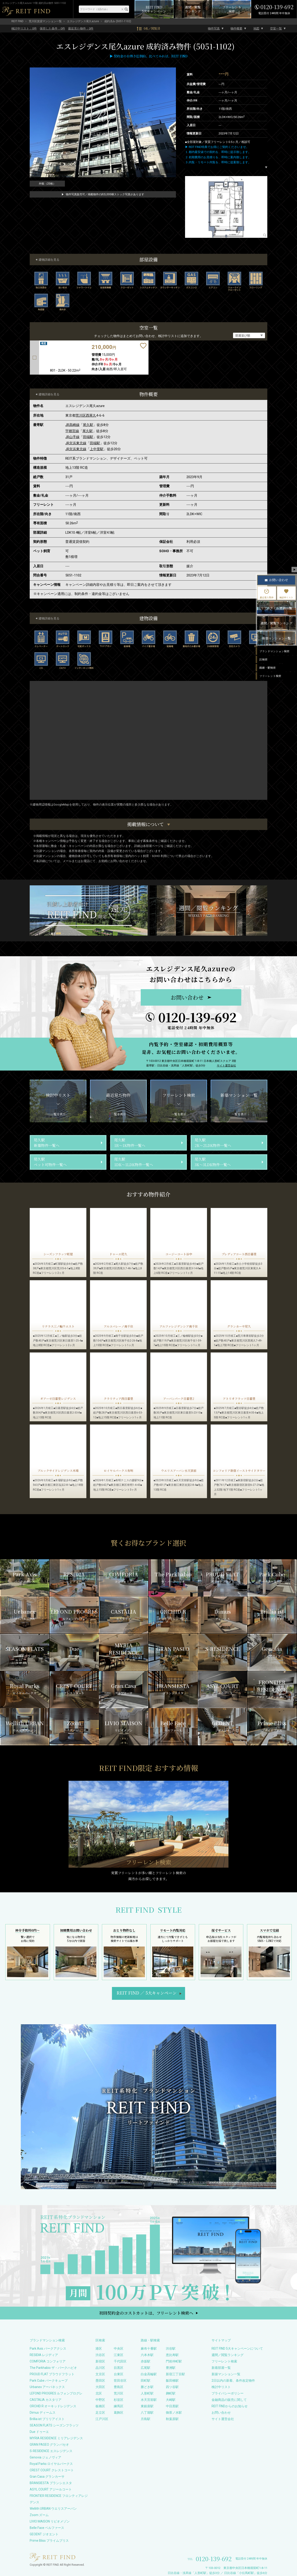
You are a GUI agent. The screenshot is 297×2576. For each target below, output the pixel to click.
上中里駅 (96, 449)
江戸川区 (101, 2419)
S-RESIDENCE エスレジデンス (51, 2451)
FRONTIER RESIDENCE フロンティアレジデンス (59, 2499)
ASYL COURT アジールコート (51, 2489)
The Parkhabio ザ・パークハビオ (53, 2368)
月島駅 (145, 2419)
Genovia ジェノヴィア (45, 2457)
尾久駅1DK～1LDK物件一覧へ (133, 1162)
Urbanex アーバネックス (47, 2387)
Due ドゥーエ (39, 2432)
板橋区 (100, 2406)
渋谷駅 (170, 2348)
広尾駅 (145, 2368)
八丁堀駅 (147, 2412)
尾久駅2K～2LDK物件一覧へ (213, 1142)
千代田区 (120, 2361)
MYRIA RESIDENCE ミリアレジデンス (56, 2438)
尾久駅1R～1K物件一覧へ (129, 1142)
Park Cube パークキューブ (49, 2380)
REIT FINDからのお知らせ (230, 2406)
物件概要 (236, 28)
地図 (256, 28)
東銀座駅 (147, 2406)
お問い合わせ (187, 997)
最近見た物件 (266, 594)
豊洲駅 (170, 2368)
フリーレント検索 (224, 2361)
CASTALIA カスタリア (45, 2400)
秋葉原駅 (172, 2419)
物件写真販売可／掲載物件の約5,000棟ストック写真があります (105, 194)
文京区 (100, 2374)
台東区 (118, 2374)
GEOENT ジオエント (44, 2534)
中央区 (118, 2348)
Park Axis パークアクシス (48, 2348)
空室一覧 (276, 28)
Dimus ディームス (43, 2412)
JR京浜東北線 (75, 443)
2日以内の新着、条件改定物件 (233, 2380)
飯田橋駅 (172, 2380)
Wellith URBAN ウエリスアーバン (53, 2508)
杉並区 (118, 2400)
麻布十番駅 (149, 2348)
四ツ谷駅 (172, 2387)
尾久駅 (88, 425)
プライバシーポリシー (228, 2393)
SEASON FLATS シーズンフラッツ (54, 2425)
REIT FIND (17, 21)
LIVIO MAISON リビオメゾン (50, 2521)
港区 (98, 2348)
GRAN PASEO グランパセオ (49, 2444)
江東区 (118, 2355)
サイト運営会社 (226, 1065)
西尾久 (91, 415)
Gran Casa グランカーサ (47, 2476)
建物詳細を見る (49, 259)
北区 (98, 2393)
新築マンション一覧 (226, 2374)
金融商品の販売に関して (229, 2400)
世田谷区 (120, 2380)
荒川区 (81, 415)
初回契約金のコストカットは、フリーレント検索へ (146, 2313)
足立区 (100, 2412)
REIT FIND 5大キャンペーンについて (237, 2348)
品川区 (100, 2368)
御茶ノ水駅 (174, 2412)
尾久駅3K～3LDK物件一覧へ (213, 1162)
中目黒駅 (172, 2406)
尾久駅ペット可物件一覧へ (50, 1162)
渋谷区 (100, 2355)
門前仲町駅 (174, 2361)
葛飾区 (118, 2412)
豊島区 (118, 2387)
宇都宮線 (72, 431)
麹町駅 (170, 2393)
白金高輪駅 (149, 2374)
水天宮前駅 (149, 2400)
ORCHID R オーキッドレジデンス (53, 2406)
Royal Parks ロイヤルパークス (51, 2464)
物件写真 (214, 28)
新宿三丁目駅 (175, 2374)
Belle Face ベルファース (47, 2528)
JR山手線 (72, 437)
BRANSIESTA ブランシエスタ (51, 2483)
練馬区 (118, 2406)
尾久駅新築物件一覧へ (46, 1142)
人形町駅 (147, 2393)
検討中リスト (221, 2387)
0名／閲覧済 (152, 28)
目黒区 (118, 2368)
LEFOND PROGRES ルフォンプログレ (56, 2393)
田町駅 (145, 2380)
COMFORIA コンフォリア (48, 2361)
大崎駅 (170, 2400)
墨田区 (100, 2380)
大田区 (100, 2387)
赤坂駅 (145, 2361)
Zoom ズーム (39, 2515)
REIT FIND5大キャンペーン (147, 1993)
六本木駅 (147, 2355)
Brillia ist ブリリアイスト (47, 2419)
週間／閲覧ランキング (228, 2355)
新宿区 (100, 2361)
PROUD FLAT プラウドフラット (52, 2374)
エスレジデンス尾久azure (83, 21)
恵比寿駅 (172, 2355)
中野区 (100, 2400)
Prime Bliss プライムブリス (49, 2540)
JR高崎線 (72, 425)
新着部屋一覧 (221, 2368)
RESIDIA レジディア (44, 2355)
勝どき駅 (147, 2387)
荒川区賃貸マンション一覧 (45, 21)
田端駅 (88, 437)
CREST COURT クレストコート (52, 2470)
